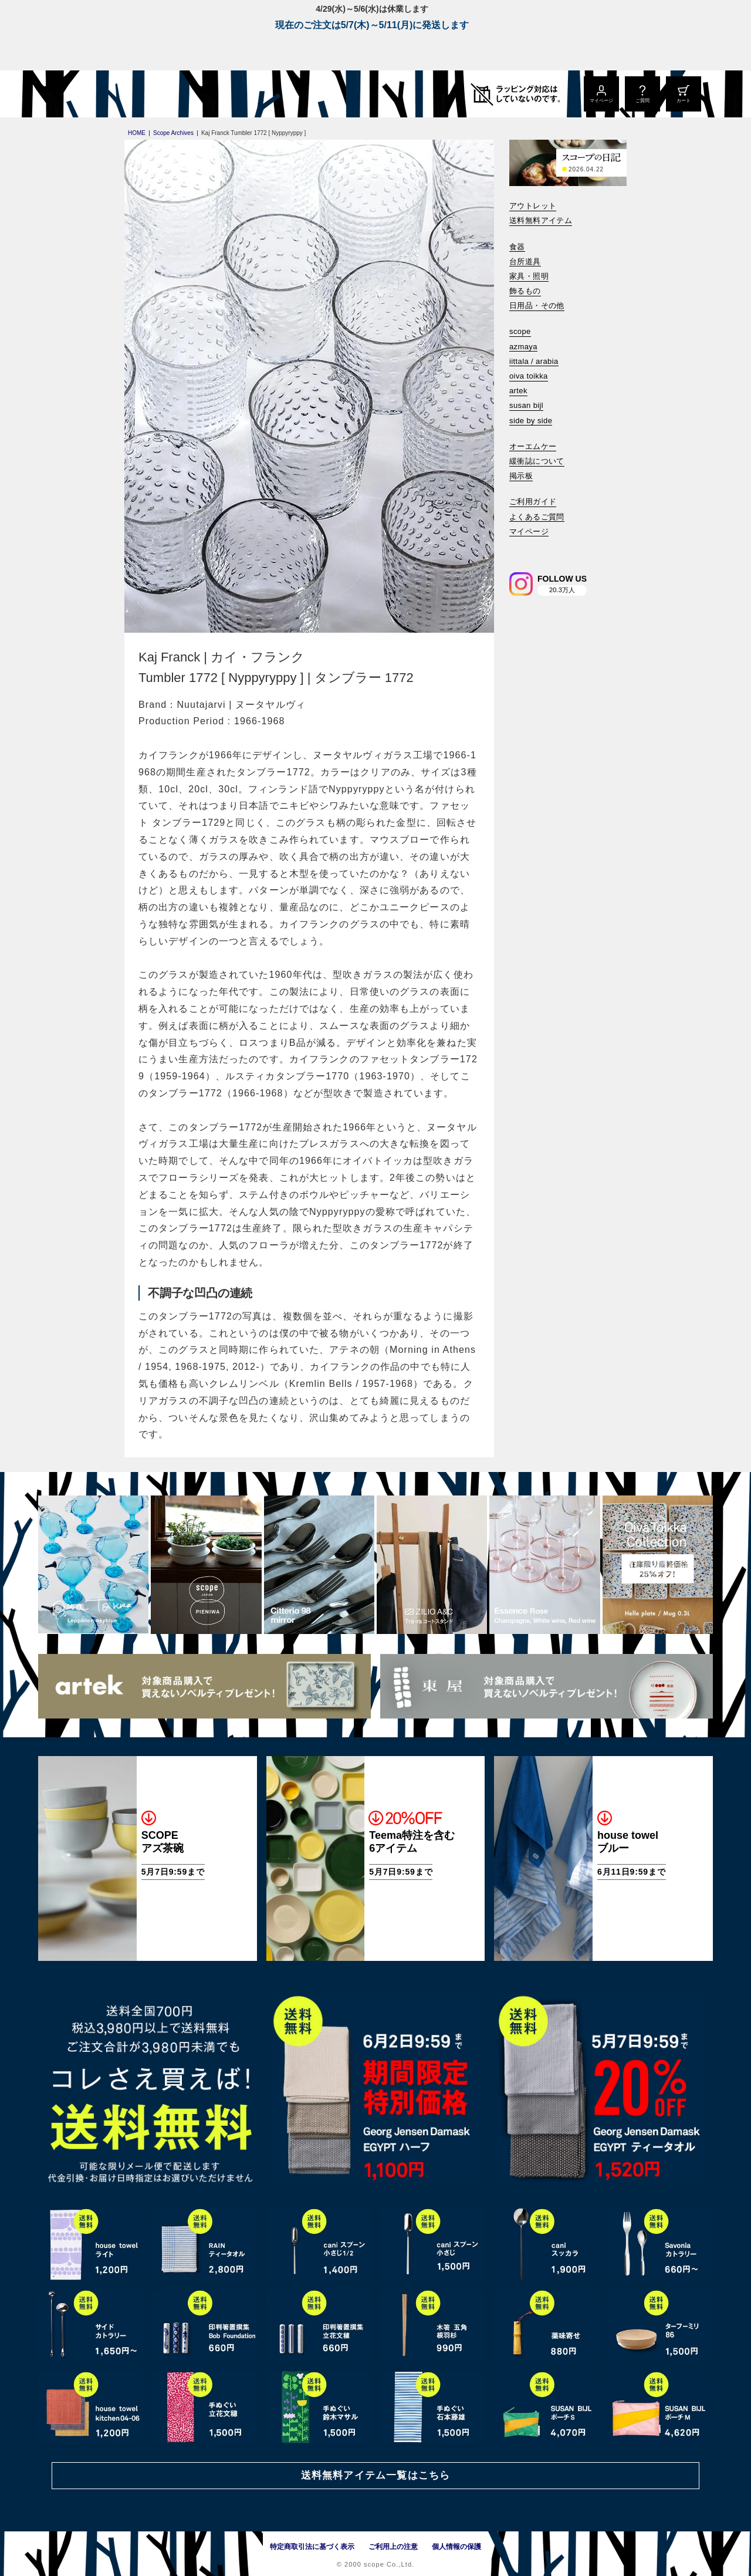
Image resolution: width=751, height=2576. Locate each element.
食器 (517, 246)
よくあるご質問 (536, 516)
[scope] (136, 93)
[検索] (517, 547)
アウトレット (532, 205)
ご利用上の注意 (393, 2547)
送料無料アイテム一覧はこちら (375, 2475)
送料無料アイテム (540, 220)
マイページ (529, 531)
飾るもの (525, 290)
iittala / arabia (534, 361)
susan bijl (526, 405)
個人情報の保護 (456, 2547)
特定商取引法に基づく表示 (312, 2547)
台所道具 (525, 261)
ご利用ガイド (532, 501)
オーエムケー (532, 446)
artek (518, 390)
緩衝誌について (536, 461)
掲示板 (521, 475)
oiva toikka (528, 376)
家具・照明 (529, 276)
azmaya (523, 346)
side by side (530, 420)
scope (520, 331)
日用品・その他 (536, 305)
